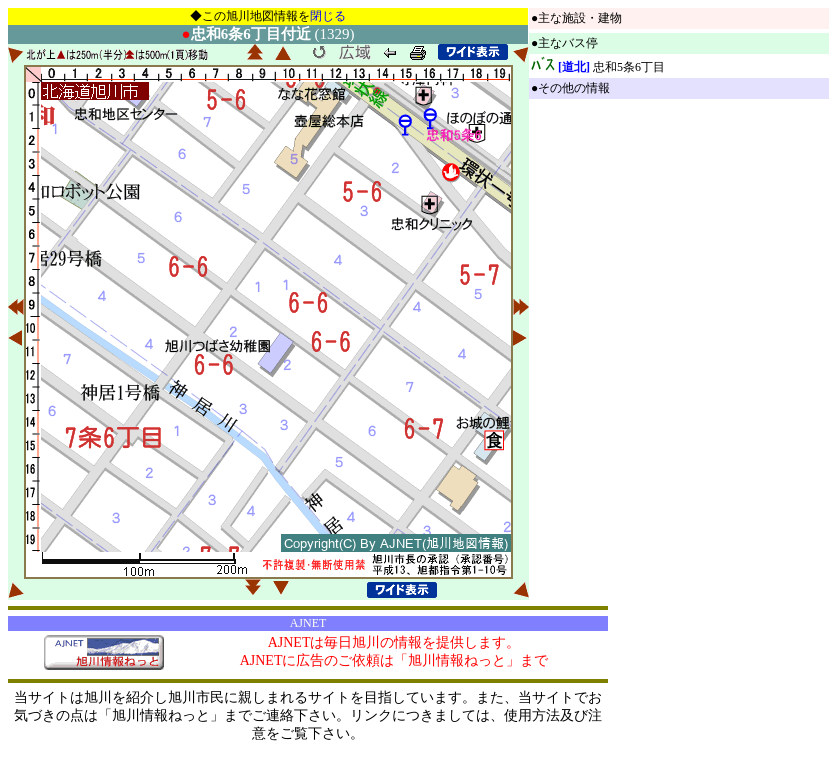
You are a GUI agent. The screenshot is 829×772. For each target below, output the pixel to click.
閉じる (328, 16)
